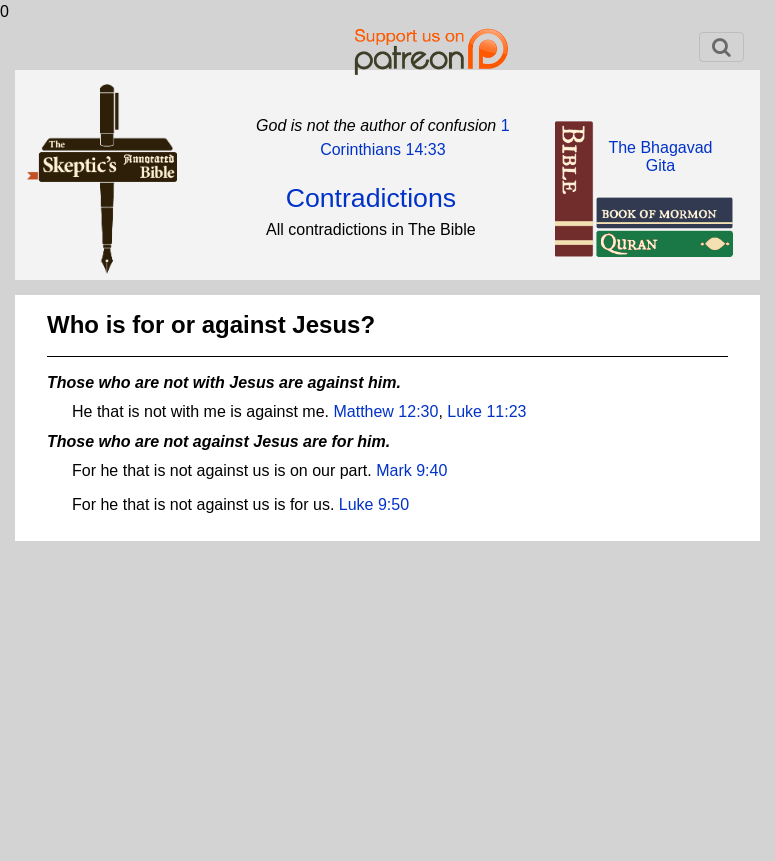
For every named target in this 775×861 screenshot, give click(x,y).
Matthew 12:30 (385, 411)
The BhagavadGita (660, 156)
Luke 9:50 (374, 504)
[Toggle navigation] (721, 47)
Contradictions (371, 198)
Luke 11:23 (486, 411)
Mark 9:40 (411, 470)
